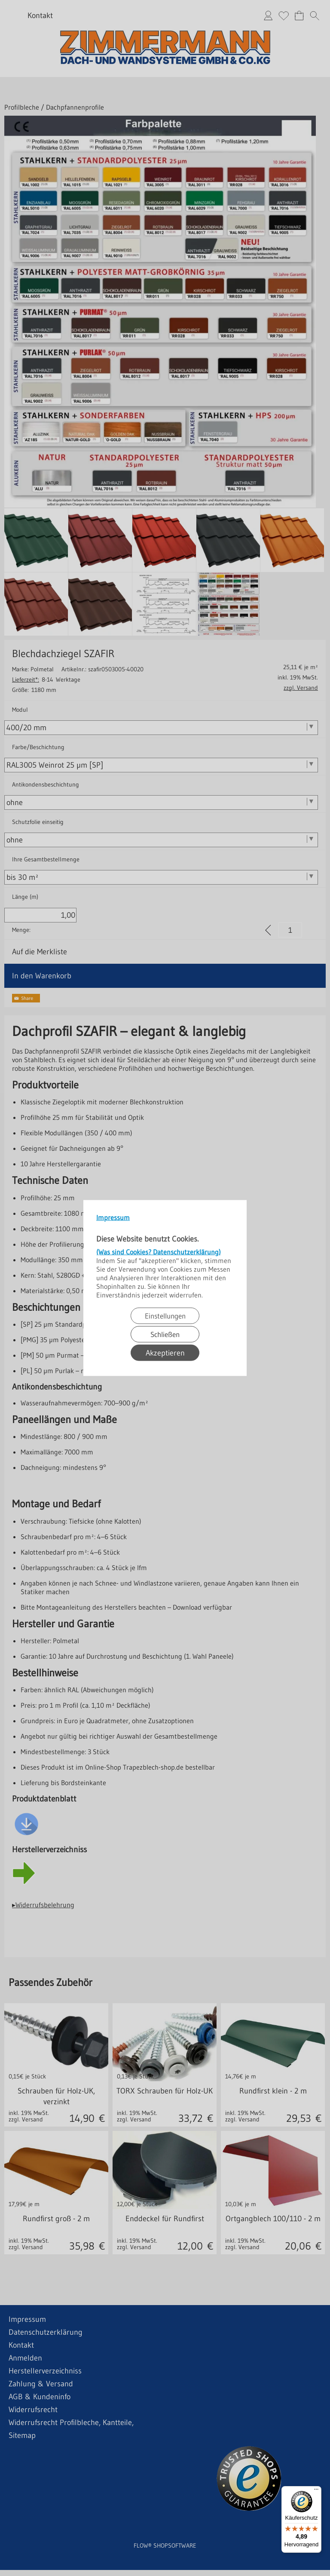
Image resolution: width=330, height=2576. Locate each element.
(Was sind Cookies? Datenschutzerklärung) (158, 1252)
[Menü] (316, 2491)
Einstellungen (165, 1315)
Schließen (165, 1334)
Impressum (113, 1217)
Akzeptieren (165, 1353)
